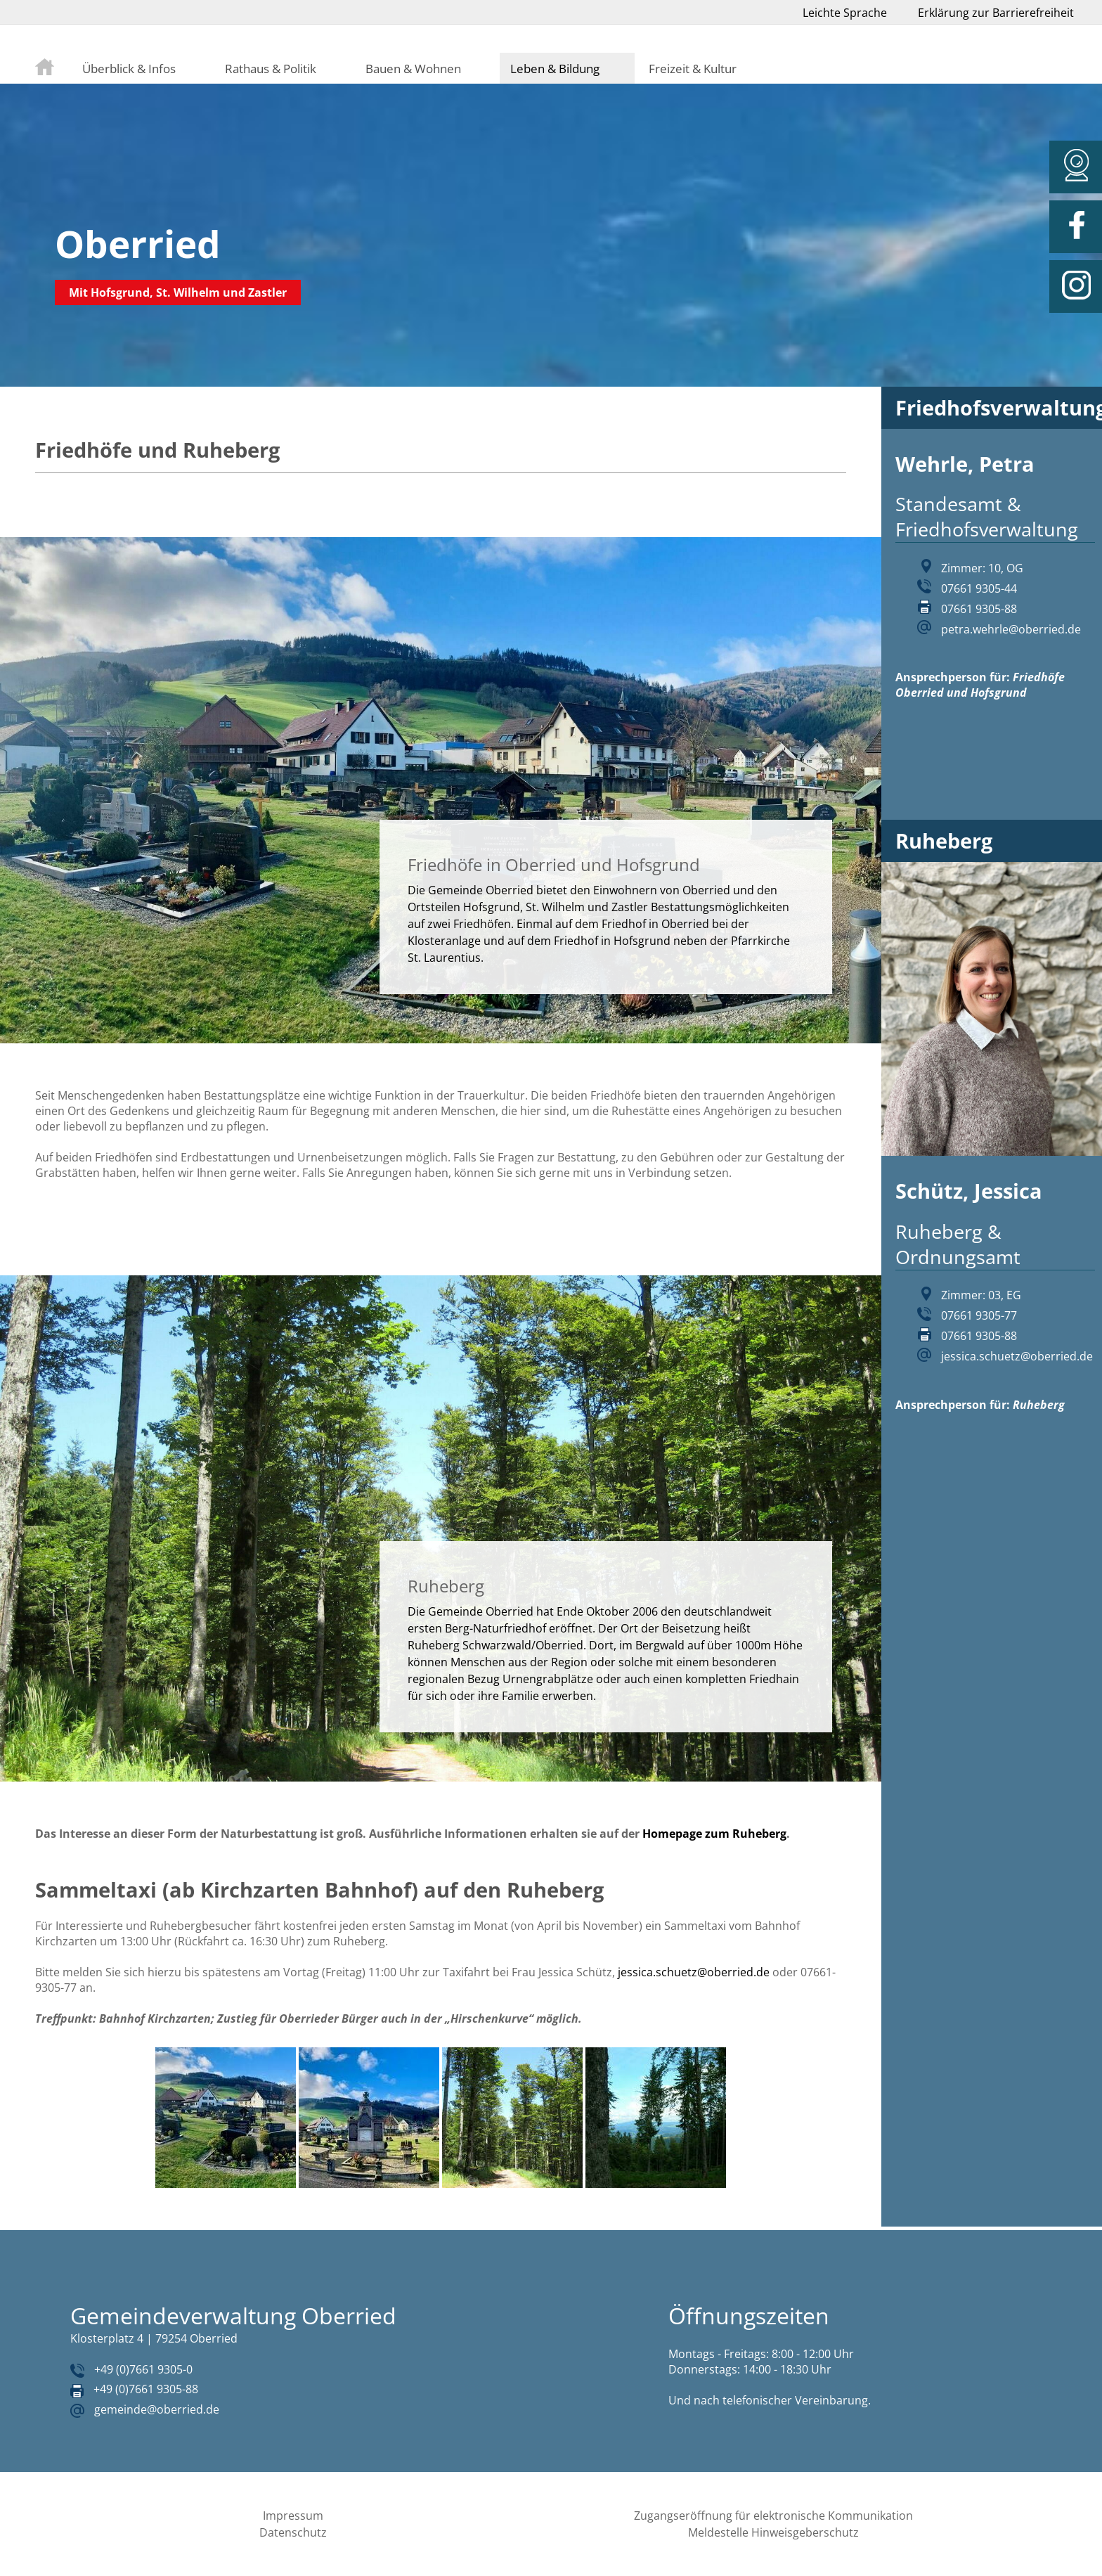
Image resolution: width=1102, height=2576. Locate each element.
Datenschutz (293, 2532)
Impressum (293, 2515)
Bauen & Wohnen (413, 68)
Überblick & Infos (129, 68)
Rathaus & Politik (270, 68)
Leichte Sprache (845, 12)
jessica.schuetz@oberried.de (694, 1972)
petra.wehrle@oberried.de (1011, 629)
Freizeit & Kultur (693, 68)
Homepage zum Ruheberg (714, 1833)
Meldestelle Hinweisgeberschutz (773, 2532)
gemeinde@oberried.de (156, 2409)
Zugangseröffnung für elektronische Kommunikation (773, 2515)
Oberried (138, 243)
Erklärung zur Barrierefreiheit (996, 12)
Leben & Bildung (554, 68)
